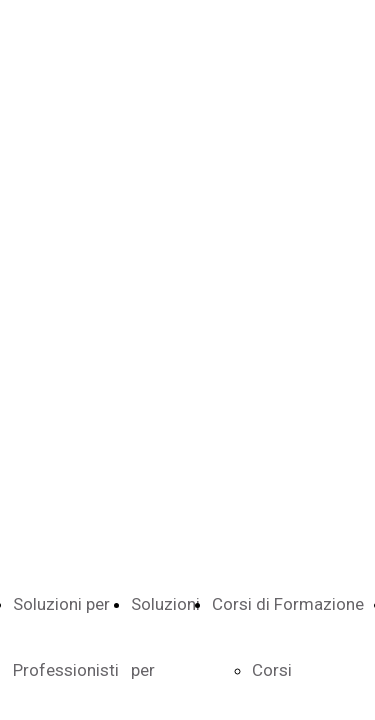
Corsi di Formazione (288, 604)
